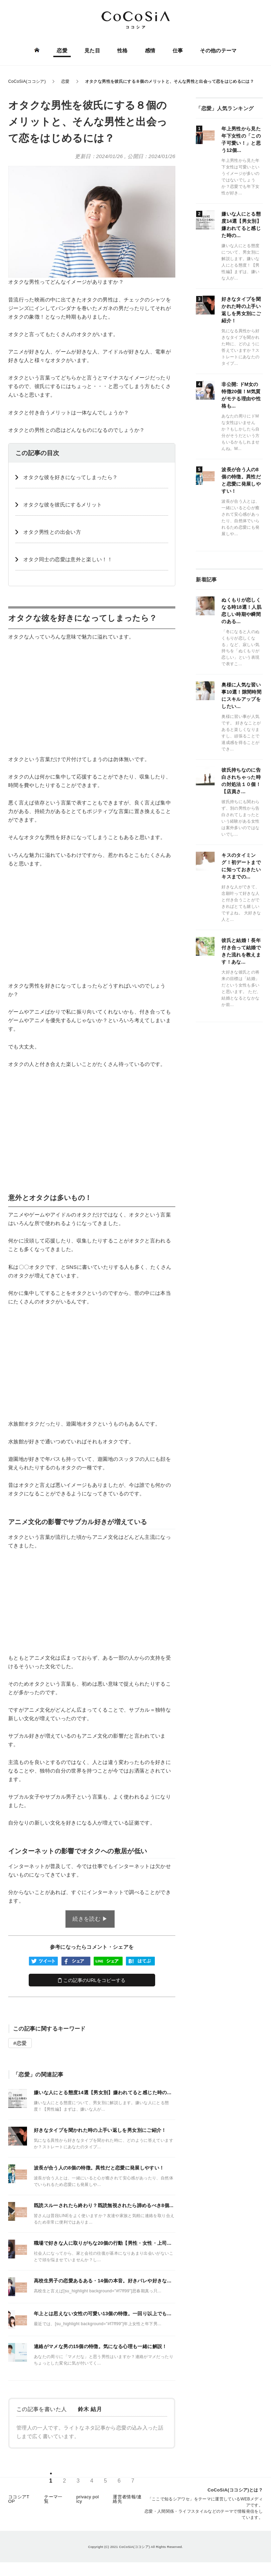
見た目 (92, 50)
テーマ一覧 (53, 2499)
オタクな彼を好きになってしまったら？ (70, 477)
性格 (122, 50)
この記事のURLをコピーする (91, 1980)
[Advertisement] (91, 698)
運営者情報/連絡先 (127, 2499)
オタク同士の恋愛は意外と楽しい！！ (67, 559)
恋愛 (62, 50)
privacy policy (87, 2499)
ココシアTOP (18, 2499)
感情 (150, 50)
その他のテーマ (218, 50)
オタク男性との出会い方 (52, 532)
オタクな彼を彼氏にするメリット (62, 504)
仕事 (178, 50)
